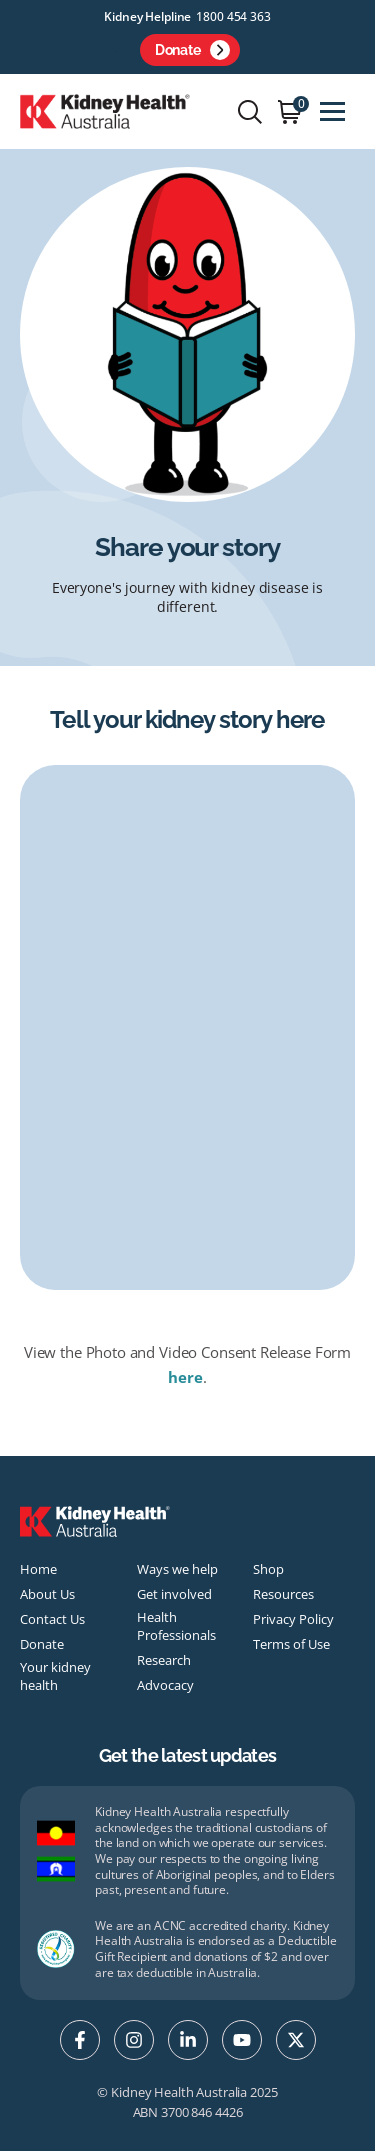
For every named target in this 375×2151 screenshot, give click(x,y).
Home (38, 1569)
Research (164, 1660)
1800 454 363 (233, 16)
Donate (192, 50)
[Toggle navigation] (332, 111)
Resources (283, 1594)
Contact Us (52, 1619)
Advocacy (165, 1685)
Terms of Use (291, 1644)
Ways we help (177, 1569)
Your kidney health (55, 1676)
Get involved (174, 1594)
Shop (268, 1569)
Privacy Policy (293, 1619)
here (185, 1377)
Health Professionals (176, 1626)
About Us (47, 1594)
